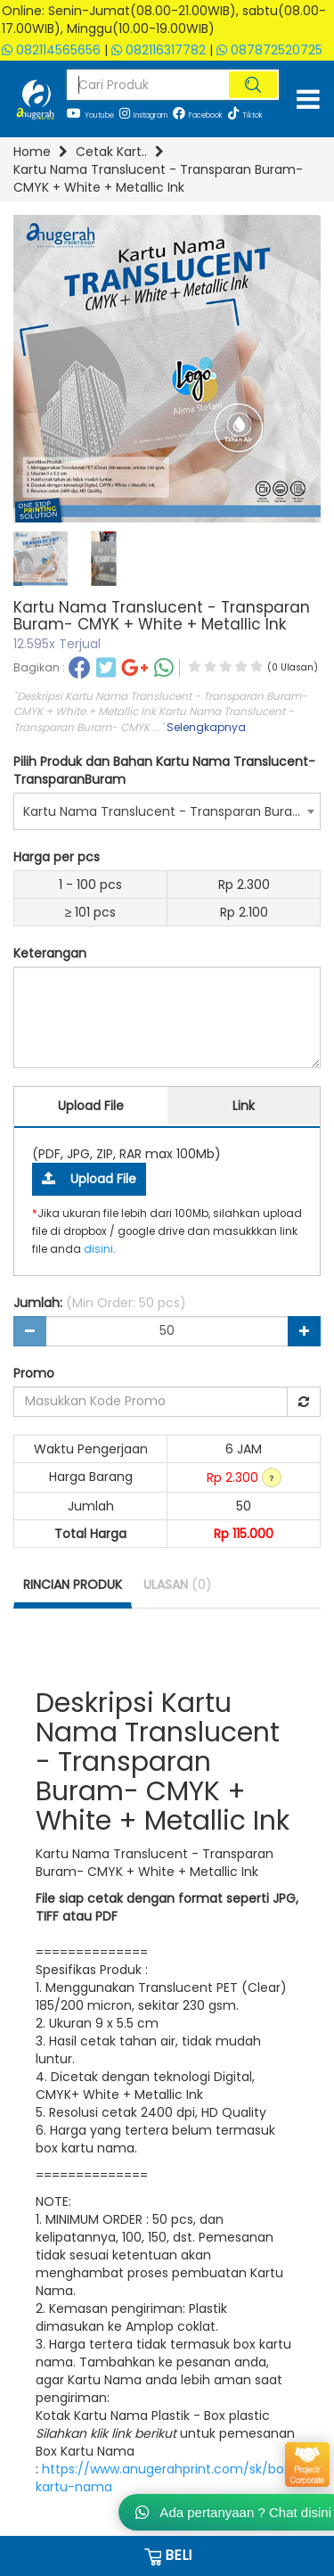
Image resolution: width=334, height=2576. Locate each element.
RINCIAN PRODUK (72, 1584)
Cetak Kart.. (111, 151)
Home (32, 151)
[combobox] (167, 811)
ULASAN (177, 1584)
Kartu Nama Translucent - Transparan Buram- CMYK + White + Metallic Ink (158, 178)
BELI (167, 2555)
